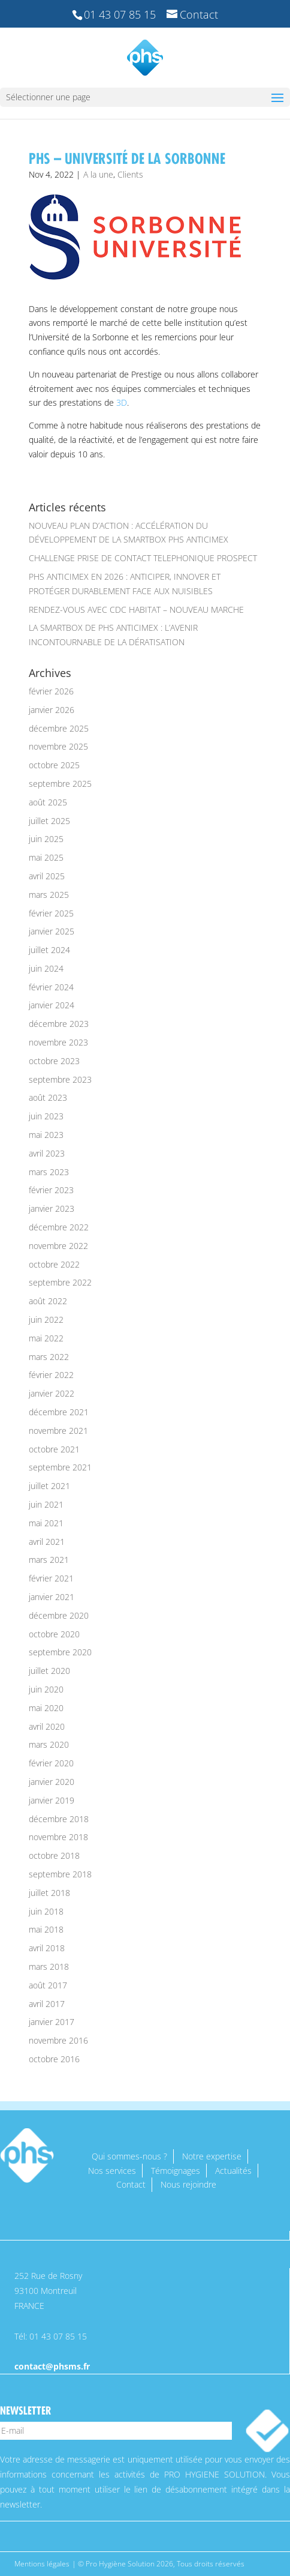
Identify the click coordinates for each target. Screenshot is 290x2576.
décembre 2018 (59, 1819)
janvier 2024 (51, 1005)
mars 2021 (49, 1559)
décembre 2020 (59, 1615)
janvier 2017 (51, 2021)
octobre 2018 (54, 1855)
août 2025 (48, 802)
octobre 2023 (54, 1061)
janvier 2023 (51, 1208)
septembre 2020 (60, 1652)
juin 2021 (46, 1504)
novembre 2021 (58, 1430)
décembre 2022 (59, 1227)
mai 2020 (46, 1708)
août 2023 (48, 1097)
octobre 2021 (54, 1449)
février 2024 (51, 987)
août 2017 (48, 1985)
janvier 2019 (51, 1800)
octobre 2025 (54, 765)
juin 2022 (46, 1319)
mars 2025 (49, 894)
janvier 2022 (51, 1393)
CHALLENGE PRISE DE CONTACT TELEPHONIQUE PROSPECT (143, 558)
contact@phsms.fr (52, 2366)
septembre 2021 (60, 1467)
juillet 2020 (49, 1670)
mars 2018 (49, 1966)
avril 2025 (47, 876)
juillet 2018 (49, 1892)
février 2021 (51, 1578)
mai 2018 (46, 1929)
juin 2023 (46, 1116)
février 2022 (51, 1374)
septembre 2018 (60, 1874)
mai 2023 (46, 1134)
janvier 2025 (51, 931)
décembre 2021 (59, 1412)
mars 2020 (49, 1744)
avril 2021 (47, 1541)
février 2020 (51, 1763)
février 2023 (51, 1190)
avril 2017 (47, 2003)
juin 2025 (46, 838)
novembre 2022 (58, 1245)
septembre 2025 (60, 783)
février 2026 (51, 691)
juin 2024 (46, 968)
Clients (130, 174)
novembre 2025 (58, 746)
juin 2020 (46, 1689)
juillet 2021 (49, 1485)
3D (121, 402)
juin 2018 (46, 1911)
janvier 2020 (51, 1781)
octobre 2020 (54, 1634)
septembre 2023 (60, 1079)
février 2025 (51, 913)
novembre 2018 (58, 1837)
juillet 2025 (49, 820)
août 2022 (48, 1301)
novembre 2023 (58, 1042)
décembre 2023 (59, 1023)
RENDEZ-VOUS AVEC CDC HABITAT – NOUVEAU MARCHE (136, 609)
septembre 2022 (60, 1282)
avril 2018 (47, 1948)
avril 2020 (47, 1726)
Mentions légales (42, 2564)
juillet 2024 (49, 949)
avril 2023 (47, 1153)
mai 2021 (46, 1523)
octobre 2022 (54, 1264)
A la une (98, 174)
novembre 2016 (58, 2040)
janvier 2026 (51, 709)
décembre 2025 (59, 728)
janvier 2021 (51, 1596)
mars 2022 (49, 1356)
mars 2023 (49, 1172)
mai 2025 (46, 857)
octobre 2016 (54, 2059)
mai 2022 (46, 1338)
